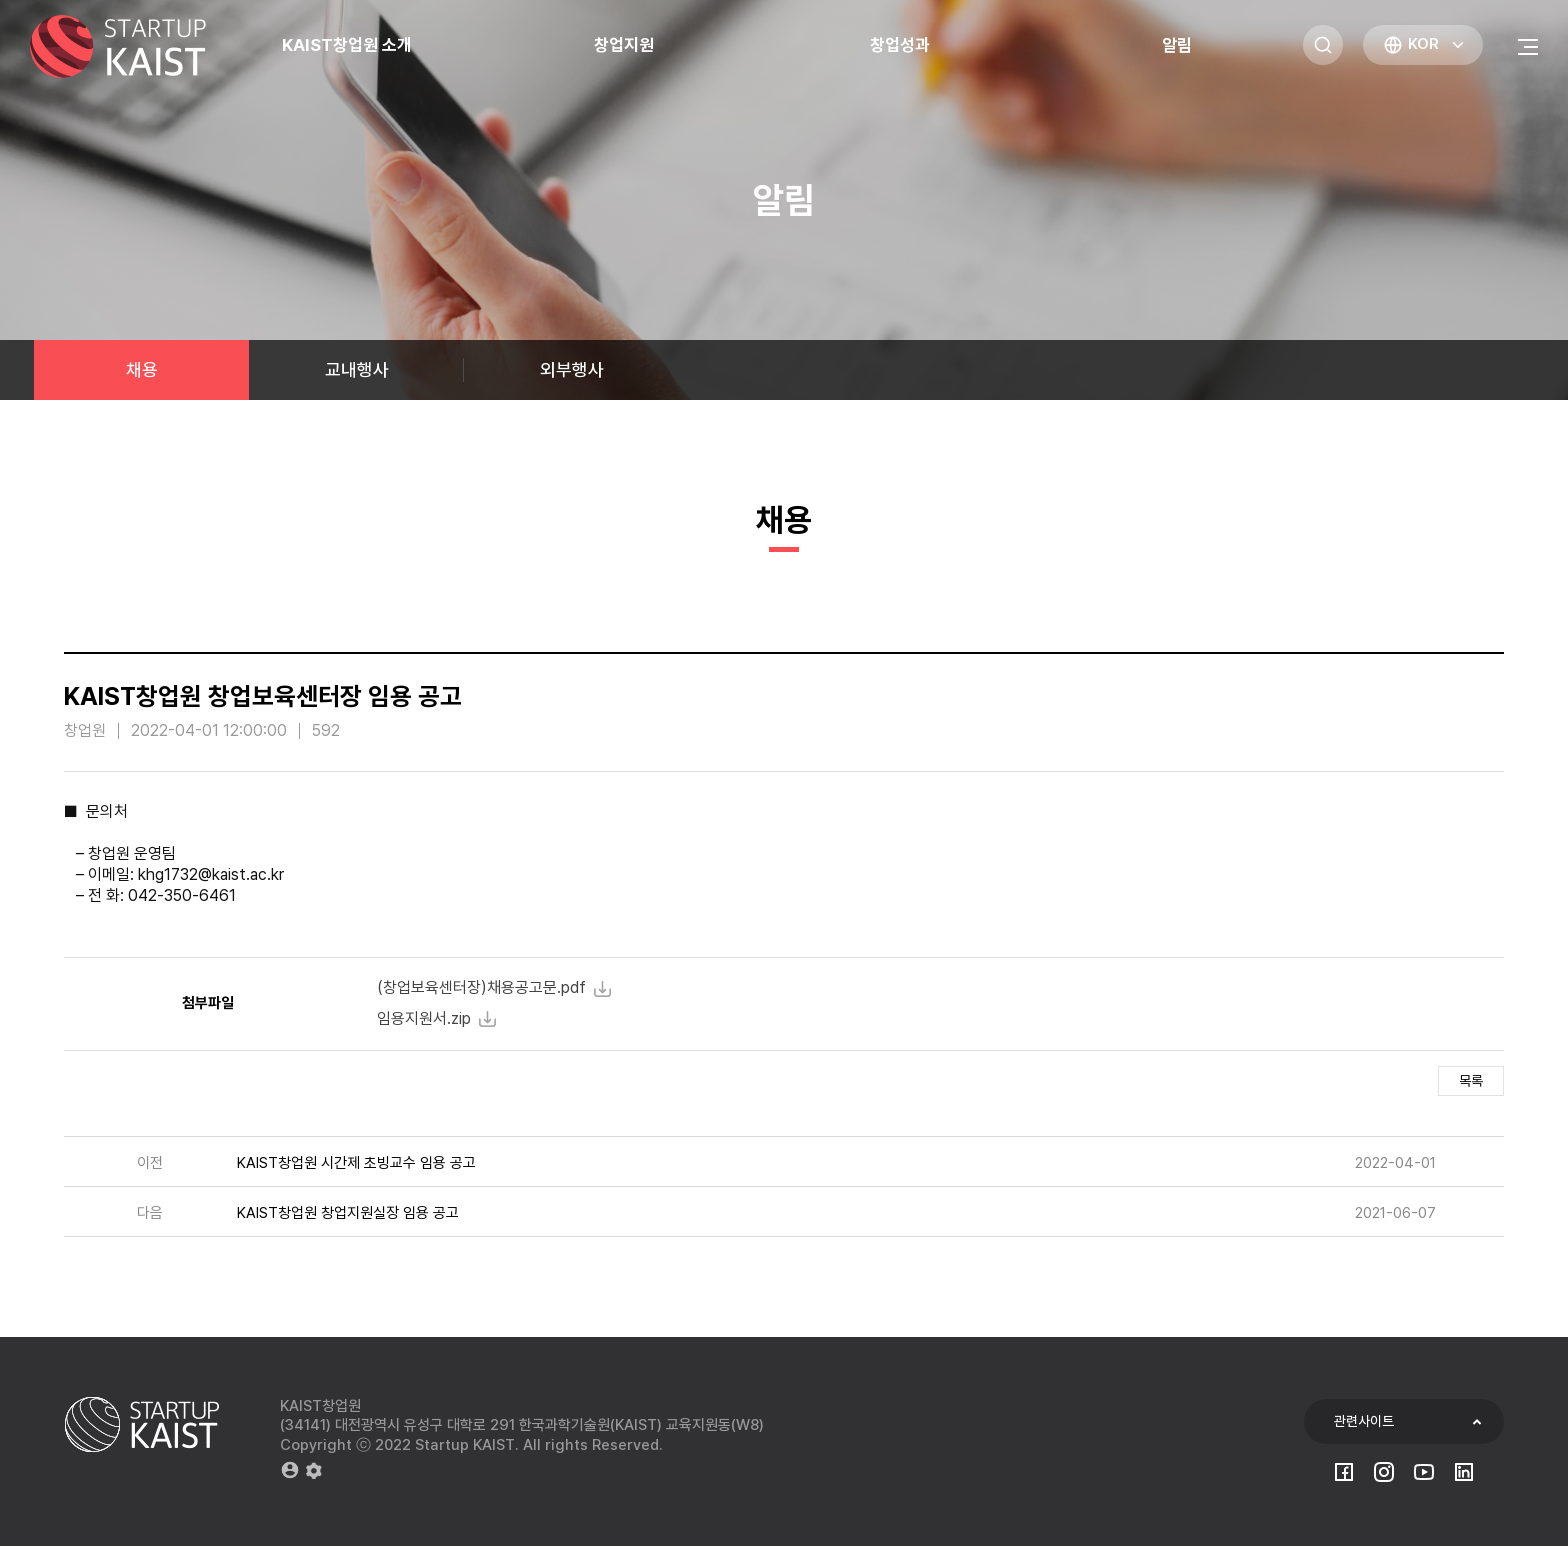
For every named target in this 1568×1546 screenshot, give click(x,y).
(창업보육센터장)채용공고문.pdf (481, 987)
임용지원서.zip (424, 1018)
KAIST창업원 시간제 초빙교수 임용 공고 (356, 1163)
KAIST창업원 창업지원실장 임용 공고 (348, 1213)
